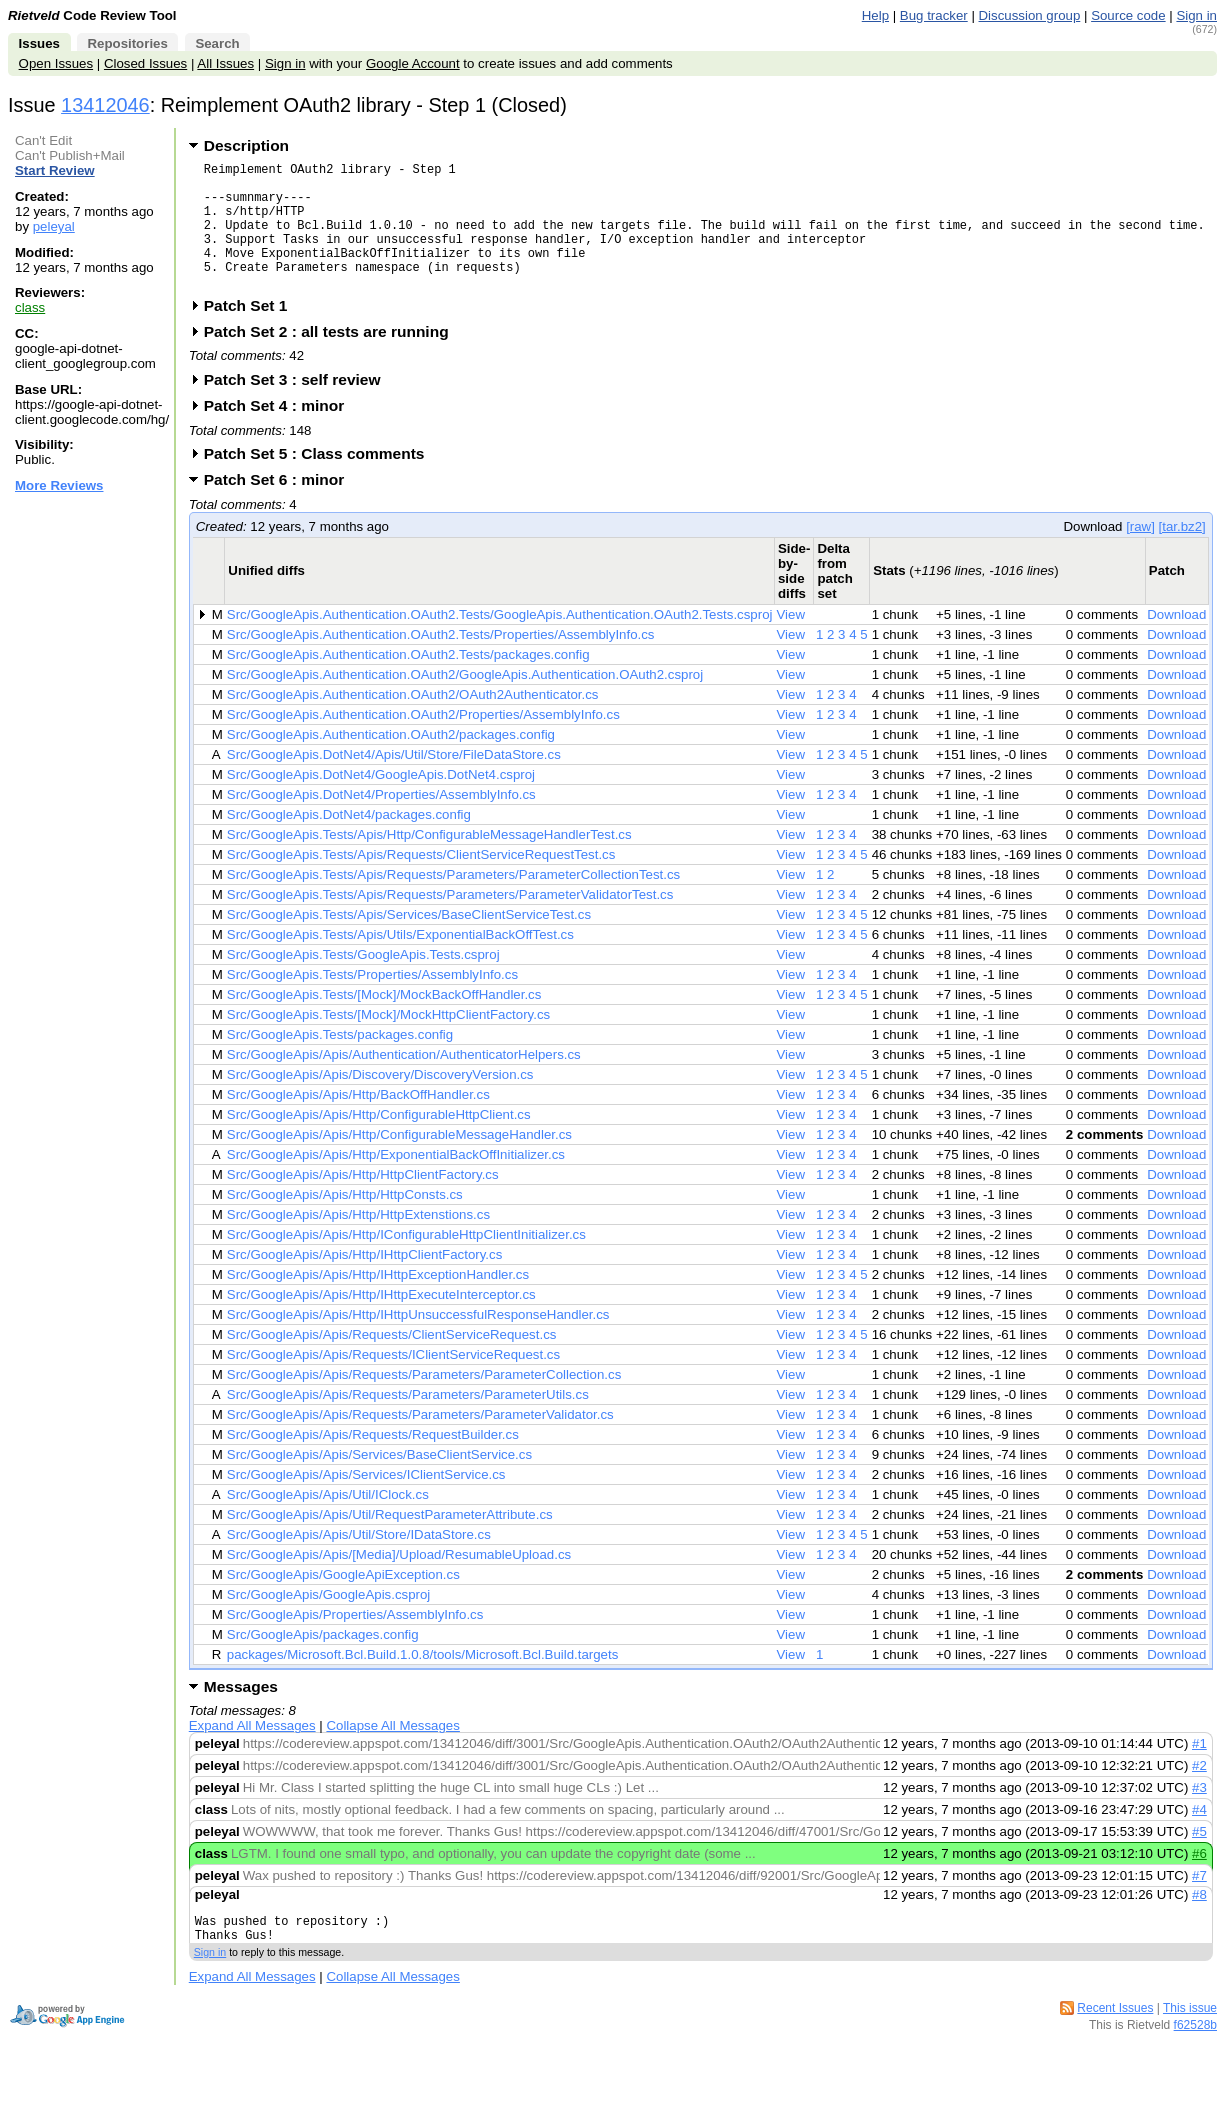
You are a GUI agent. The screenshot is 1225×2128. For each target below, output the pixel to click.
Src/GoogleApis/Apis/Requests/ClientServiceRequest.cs (392, 1361)
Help (875, 15)
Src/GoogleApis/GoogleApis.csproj (329, 1621)
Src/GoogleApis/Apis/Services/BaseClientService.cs (379, 1481)
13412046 (105, 105)
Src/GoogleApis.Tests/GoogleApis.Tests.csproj (363, 981)
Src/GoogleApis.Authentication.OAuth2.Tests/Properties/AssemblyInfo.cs (441, 661)
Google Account (413, 63)
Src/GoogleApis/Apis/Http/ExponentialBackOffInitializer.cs (396, 1181)
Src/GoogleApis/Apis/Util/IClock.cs (328, 1521)
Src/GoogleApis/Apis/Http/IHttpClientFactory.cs (364, 1281)
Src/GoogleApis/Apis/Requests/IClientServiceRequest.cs (393, 1381)
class (30, 307)
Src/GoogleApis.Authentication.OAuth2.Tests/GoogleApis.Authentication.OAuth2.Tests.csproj (500, 641)
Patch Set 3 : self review (299, 406)
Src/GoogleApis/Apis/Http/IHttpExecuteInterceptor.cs (381, 1321)
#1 (1199, 1770)
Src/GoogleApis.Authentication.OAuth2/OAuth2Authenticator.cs (413, 721)
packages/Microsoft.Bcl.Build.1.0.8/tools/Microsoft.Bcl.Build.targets (423, 1681)
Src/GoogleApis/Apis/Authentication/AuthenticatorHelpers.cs (404, 1081)
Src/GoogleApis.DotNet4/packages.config (349, 841)
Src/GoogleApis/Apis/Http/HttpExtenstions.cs (358, 1241)
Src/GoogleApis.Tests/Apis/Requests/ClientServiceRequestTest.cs (421, 881)
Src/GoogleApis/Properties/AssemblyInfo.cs (355, 1641)
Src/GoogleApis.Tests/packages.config (340, 1061)
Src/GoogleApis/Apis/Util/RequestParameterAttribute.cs (390, 1541)
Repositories (127, 43)
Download (1176, 641)
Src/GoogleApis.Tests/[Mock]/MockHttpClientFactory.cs (388, 1041)
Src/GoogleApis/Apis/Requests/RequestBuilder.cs (373, 1461)
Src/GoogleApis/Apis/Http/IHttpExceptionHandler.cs (378, 1301)
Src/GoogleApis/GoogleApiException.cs (343, 1601)
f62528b (1195, 2058)
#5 (1199, 1858)
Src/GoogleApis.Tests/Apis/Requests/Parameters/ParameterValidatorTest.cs (450, 921)
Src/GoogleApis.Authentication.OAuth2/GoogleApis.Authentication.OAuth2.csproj (465, 701)
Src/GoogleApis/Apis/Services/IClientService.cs (366, 1501)
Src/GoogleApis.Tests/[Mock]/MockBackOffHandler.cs (384, 1021)
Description (246, 145)
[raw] (1140, 553)
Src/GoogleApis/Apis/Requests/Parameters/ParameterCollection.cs (424, 1401)
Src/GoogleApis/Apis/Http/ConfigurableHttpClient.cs (379, 1141)
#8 (1199, 1921)
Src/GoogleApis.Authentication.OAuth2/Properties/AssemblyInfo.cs (423, 741)
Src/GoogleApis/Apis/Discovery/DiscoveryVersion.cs (380, 1101)
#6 (1199, 1880)
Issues (39, 43)
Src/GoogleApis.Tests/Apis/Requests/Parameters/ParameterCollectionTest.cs (453, 901)
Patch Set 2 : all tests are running (333, 358)
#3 (1199, 1814)
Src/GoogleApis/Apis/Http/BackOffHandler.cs (358, 1121)
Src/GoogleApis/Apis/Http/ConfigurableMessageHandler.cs (399, 1161)
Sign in (1196, 15)
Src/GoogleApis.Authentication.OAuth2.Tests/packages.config (408, 681)
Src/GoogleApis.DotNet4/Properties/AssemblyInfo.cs (381, 821)
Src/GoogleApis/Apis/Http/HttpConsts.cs (345, 1221)
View (790, 641)
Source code (1128, 15)
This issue (1190, 2041)
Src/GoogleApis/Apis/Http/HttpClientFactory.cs (363, 1201)
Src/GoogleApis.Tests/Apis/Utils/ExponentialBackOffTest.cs (400, 961)
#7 (1199, 1902)
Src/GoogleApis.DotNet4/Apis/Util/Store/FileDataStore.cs (394, 781)
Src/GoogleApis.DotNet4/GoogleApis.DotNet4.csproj (381, 801)
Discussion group (1030, 15)
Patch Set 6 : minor (281, 506)
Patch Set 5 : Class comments (321, 480)
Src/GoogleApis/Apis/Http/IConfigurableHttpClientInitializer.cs (406, 1261)
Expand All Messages (252, 1752)
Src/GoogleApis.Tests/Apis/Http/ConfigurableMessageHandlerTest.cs (429, 861)
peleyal (54, 226)
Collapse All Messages (392, 1752)
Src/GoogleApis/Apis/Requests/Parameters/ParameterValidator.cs (420, 1441)
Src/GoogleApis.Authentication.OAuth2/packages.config (391, 761)
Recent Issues (1115, 2041)
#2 (1199, 1792)
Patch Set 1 (252, 332)
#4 (1199, 1836)
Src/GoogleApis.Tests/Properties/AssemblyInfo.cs (372, 1001)
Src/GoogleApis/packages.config (323, 1661)
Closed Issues (145, 63)
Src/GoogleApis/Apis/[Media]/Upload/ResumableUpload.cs (399, 1581)
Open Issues (56, 63)
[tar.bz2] (1182, 553)
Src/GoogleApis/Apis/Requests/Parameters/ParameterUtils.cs (408, 1421)
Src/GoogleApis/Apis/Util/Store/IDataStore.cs (359, 1561)
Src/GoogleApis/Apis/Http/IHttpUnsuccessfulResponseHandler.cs (418, 1341)
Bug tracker (934, 15)
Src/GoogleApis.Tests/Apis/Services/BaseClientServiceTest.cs (409, 941)
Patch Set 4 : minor (281, 432)
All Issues (225, 63)
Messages (241, 1713)
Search (217, 43)
